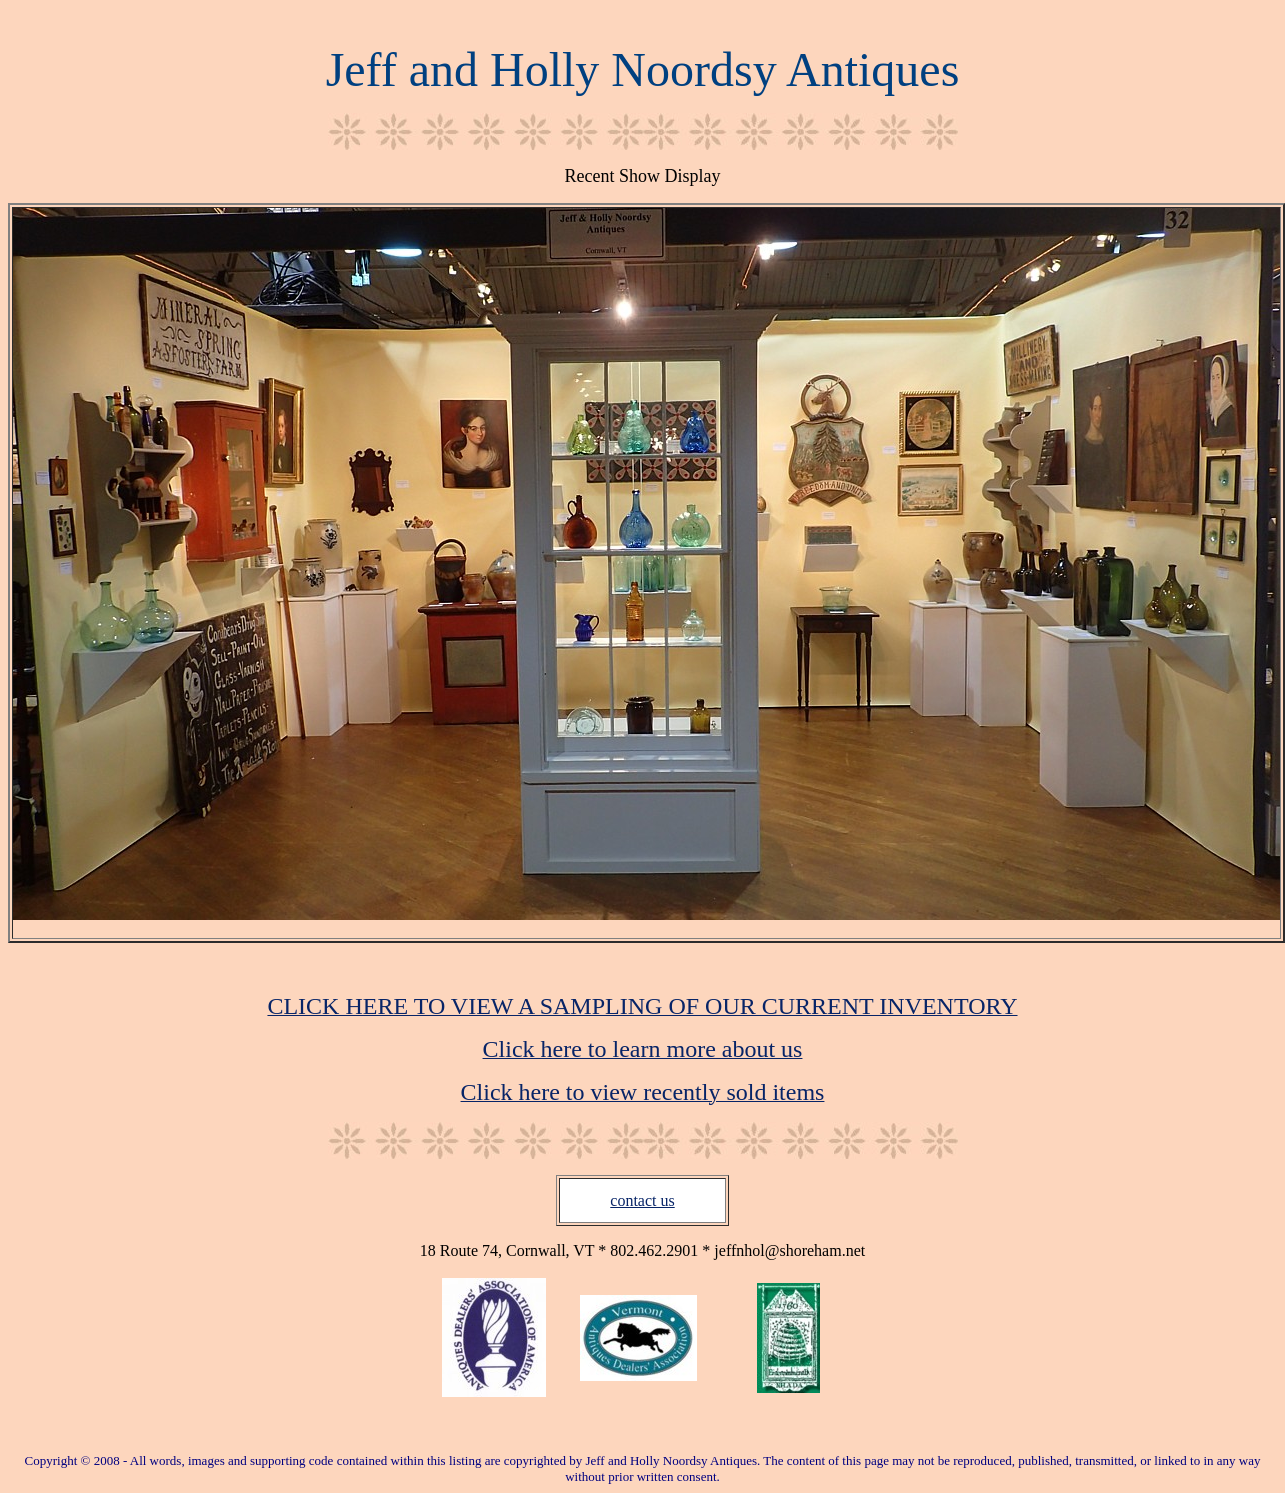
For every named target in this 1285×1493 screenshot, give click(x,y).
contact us (642, 1200)
